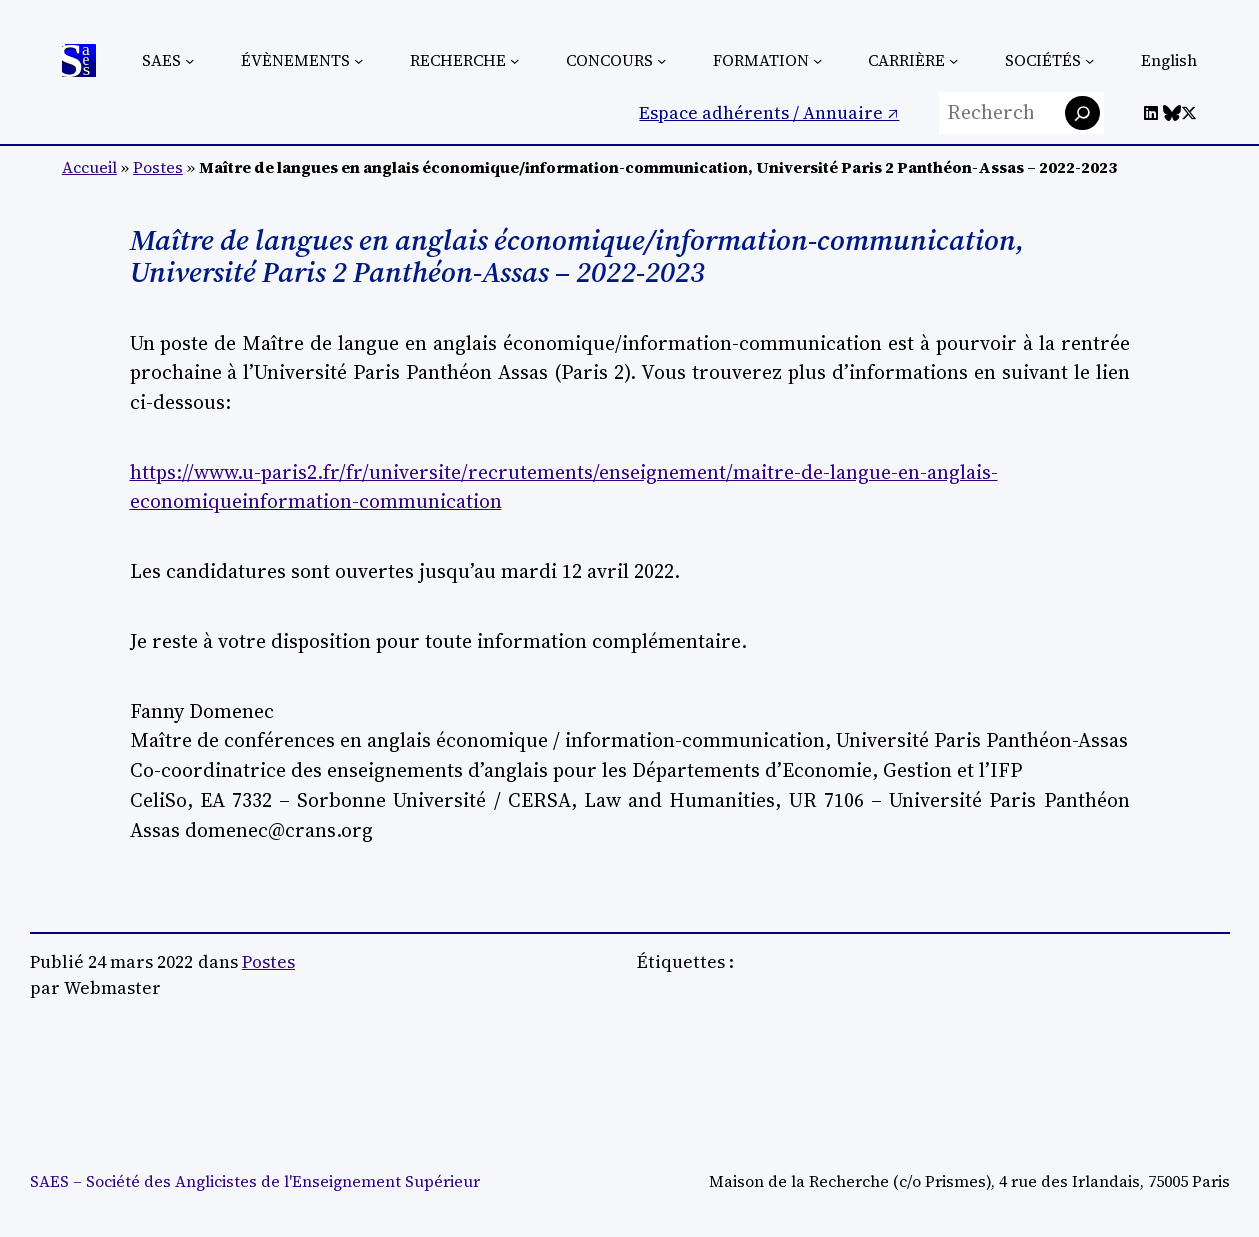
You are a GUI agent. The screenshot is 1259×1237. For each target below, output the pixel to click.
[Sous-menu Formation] (817, 60)
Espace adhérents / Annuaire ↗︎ (769, 113)
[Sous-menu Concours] (661, 60)
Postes (158, 167)
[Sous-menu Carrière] (953, 60)
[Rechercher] (1082, 113)
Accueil (89, 167)
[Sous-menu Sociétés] (1089, 60)
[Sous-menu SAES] (189, 60)
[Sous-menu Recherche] (514, 60)
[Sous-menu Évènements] (358, 60)
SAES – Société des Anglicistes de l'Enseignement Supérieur (255, 1181)
